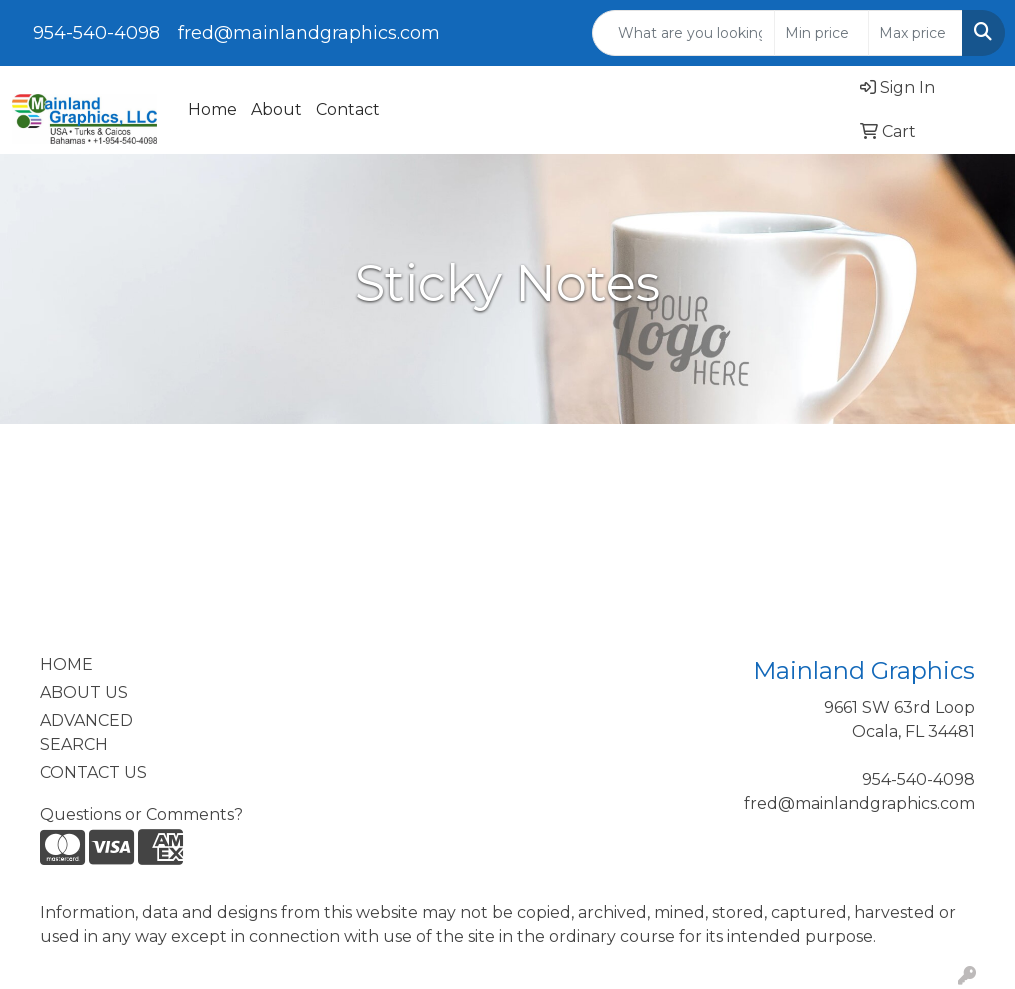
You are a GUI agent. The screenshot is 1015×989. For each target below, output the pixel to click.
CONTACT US (93, 772)
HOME (66, 664)
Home (212, 109)
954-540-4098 (96, 33)
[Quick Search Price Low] (821, 33)
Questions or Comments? (141, 814)
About (276, 109)
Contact (348, 109)
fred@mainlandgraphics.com (309, 33)
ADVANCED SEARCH (86, 732)
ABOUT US (84, 692)
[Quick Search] (683, 33)
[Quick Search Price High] (915, 33)
